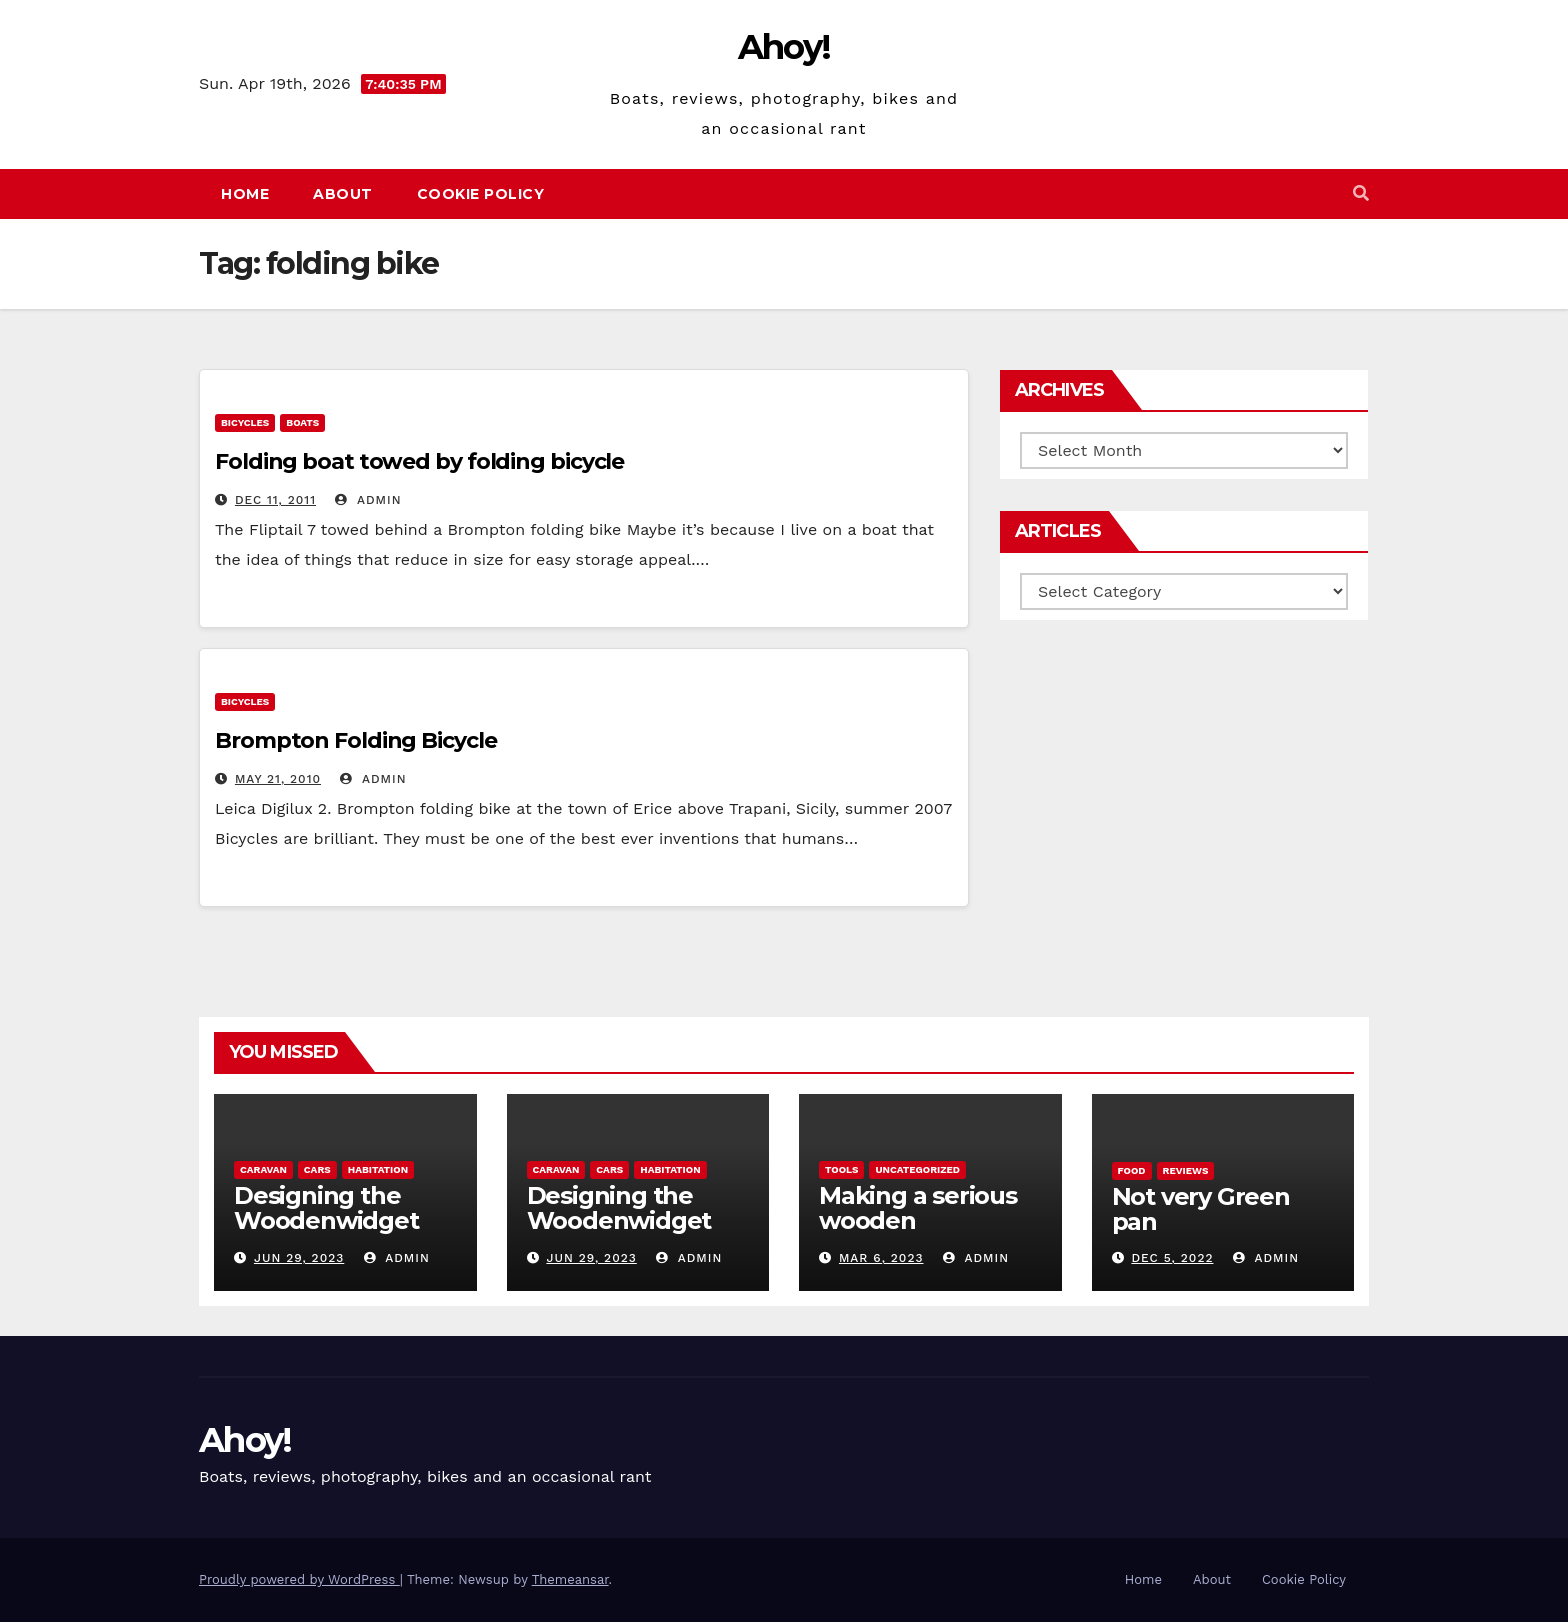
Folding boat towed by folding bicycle (419, 461)
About (343, 194)
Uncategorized (917, 1169)
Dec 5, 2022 (1172, 1258)
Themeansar (570, 1579)
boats (302, 422)
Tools (841, 1169)
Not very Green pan (1201, 1209)
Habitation (378, 1169)
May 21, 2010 (278, 779)
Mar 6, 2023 (881, 1258)
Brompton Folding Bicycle (356, 740)
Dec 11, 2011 (275, 500)
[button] (1361, 193)
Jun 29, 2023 (299, 1258)
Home (245, 194)
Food (1132, 1170)
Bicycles (245, 422)
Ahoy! (784, 47)
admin (368, 500)
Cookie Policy (481, 194)
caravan (263, 1169)
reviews (1186, 1170)
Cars (317, 1169)
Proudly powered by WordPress (299, 1579)
